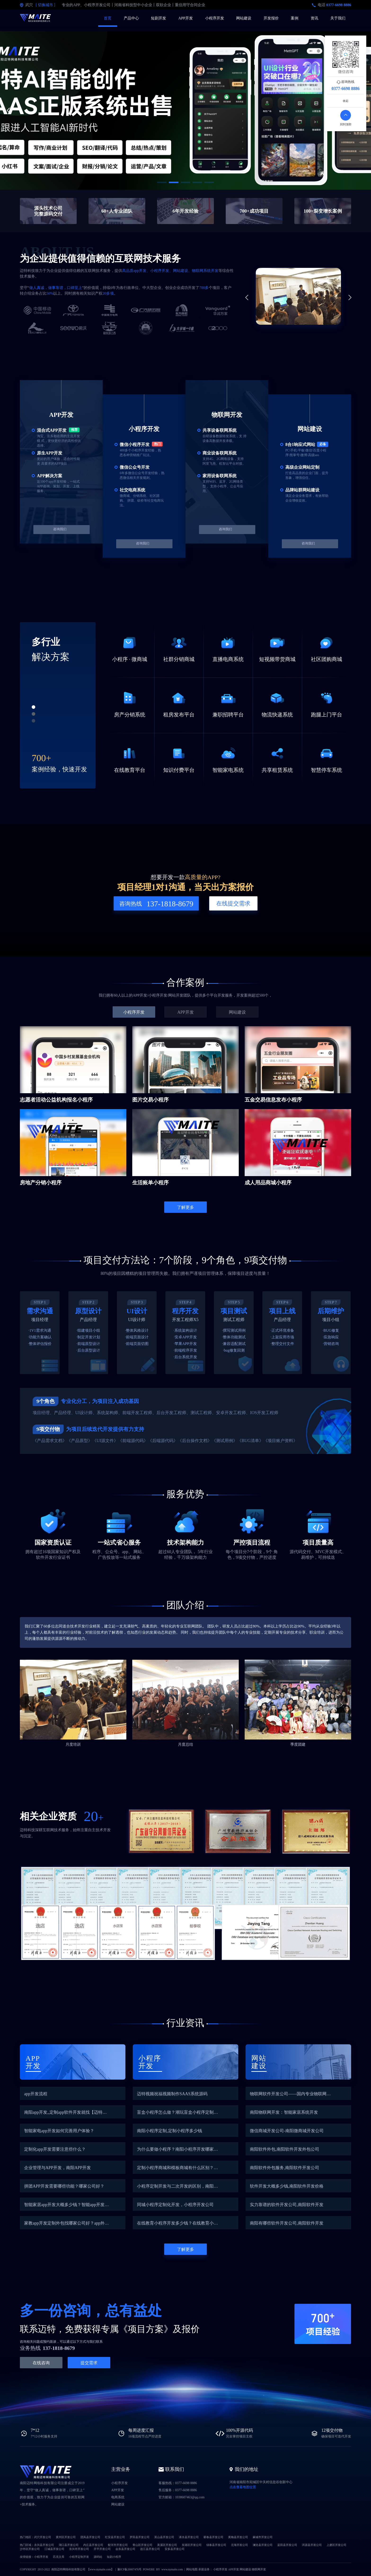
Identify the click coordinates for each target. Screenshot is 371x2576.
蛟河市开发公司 (118, 2545)
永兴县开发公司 (44, 2545)
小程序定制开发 (79, 2556)
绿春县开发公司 (216, 2545)
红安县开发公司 (115, 2537)
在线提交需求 (233, 903)
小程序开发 (214, 18)
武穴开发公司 (42, 2537)
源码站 (98, 2556)
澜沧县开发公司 (263, 2545)
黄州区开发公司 (66, 2537)
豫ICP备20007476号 (129, 2569)
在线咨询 (41, 2362)
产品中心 (131, 18)
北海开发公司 (239, 2545)
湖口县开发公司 (69, 2545)
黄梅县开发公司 (238, 2537)
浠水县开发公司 (189, 2537)
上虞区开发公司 (336, 2545)
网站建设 (243, 18)
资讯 (314, 18)
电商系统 (117, 2497)
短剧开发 (158, 18)
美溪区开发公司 (167, 2545)
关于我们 (337, 18)
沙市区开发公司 (30, 2549)
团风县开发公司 (90, 2537)
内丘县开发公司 (93, 2545)
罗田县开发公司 (140, 2537)
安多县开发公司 (175, 2549)
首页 (107, 18)
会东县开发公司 (125, 2549)
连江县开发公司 (150, 2549)
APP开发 (185, 18)
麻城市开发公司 (263, 2537)
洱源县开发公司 (312, 2545)
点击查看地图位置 (243, 2487)
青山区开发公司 (142, 2545)
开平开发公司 (102, 2549)
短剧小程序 (114, 2556)
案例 (294, 18)
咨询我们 (59, 529)
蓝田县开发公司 (287, 2545)
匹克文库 (58, 2556)
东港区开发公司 (192, 2545)
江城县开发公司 (54, 2549)
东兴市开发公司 (79, 2549)
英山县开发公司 (164, 2537)
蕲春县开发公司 (213, 2537)
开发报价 (271, 18)
